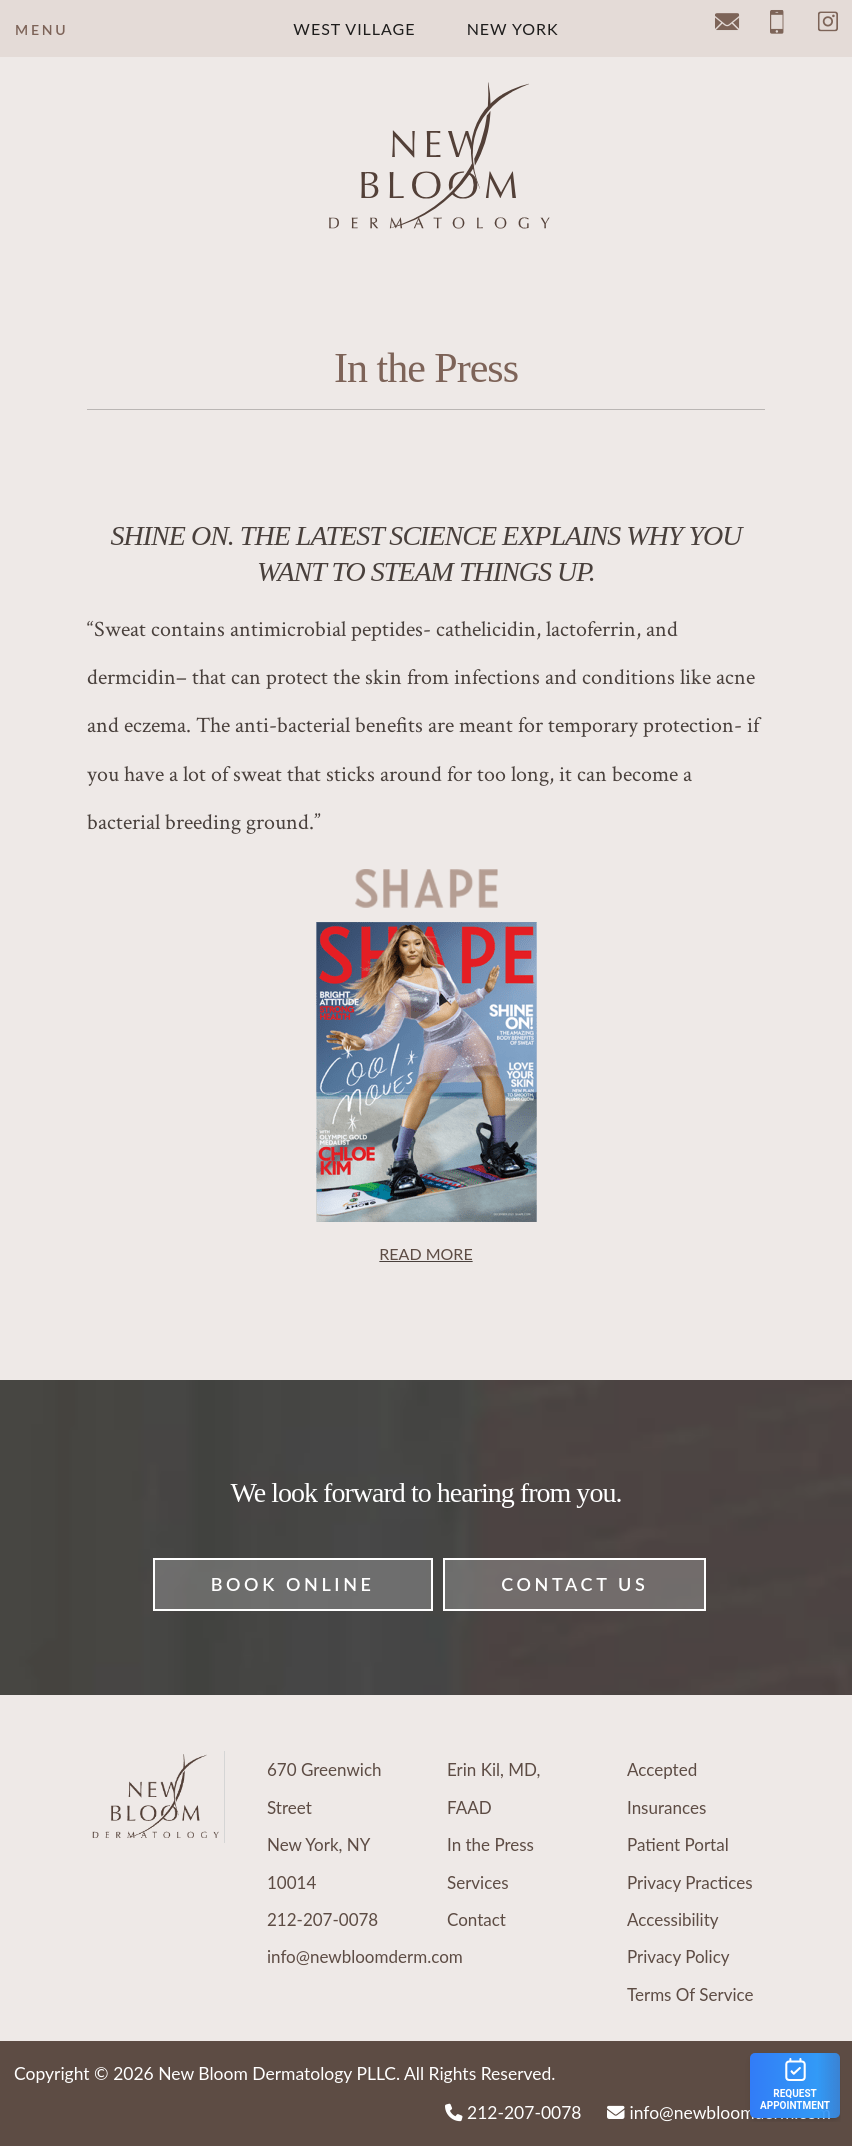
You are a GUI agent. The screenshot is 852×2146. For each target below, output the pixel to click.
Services (478, 1882)
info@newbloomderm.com (365, 1956)
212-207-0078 (322, 1919)
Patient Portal (678, 1844)
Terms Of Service (690, 1994)
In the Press (490, 1844)
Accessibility (673, 1919)
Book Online (293, 1584)
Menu (41, 29)
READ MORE (425, 1253)
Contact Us (574, 1584)
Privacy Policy (678, 1956)
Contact (476, 1919)
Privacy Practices (690, 1882)
